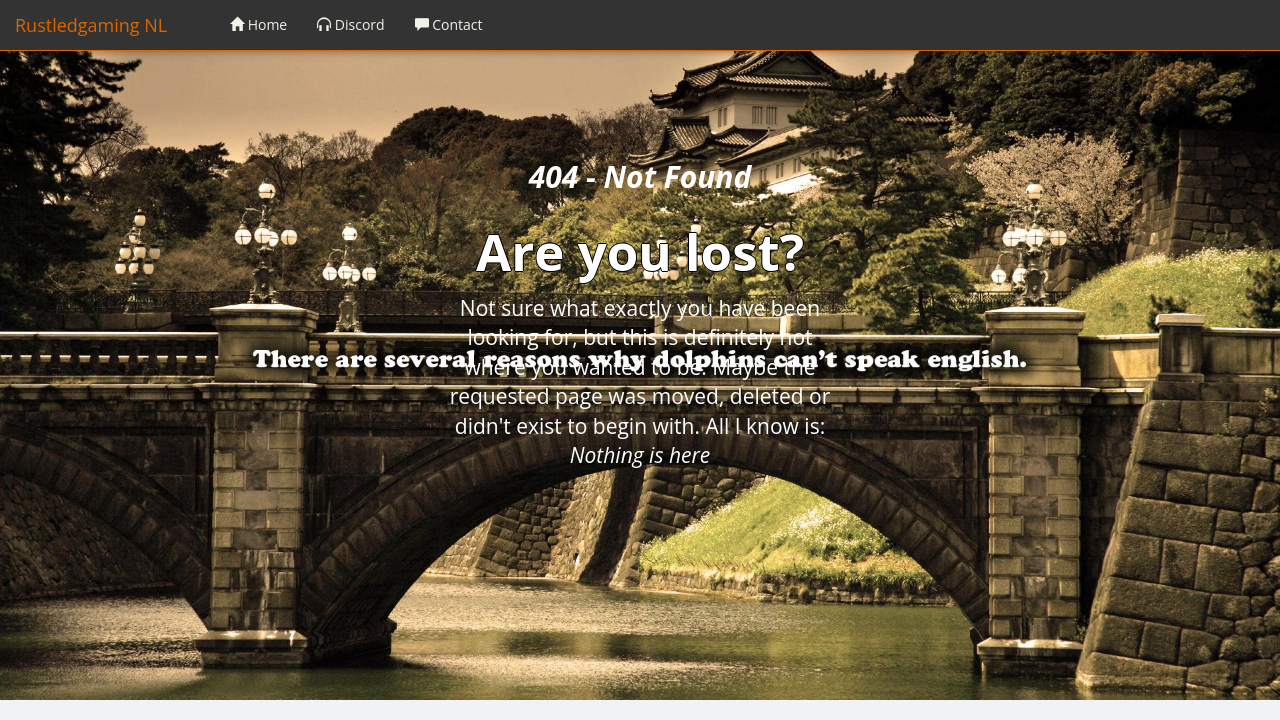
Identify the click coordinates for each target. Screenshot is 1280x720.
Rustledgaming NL (91, 25)
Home (258, 24)
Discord (350, 24)
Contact (449, 24)
